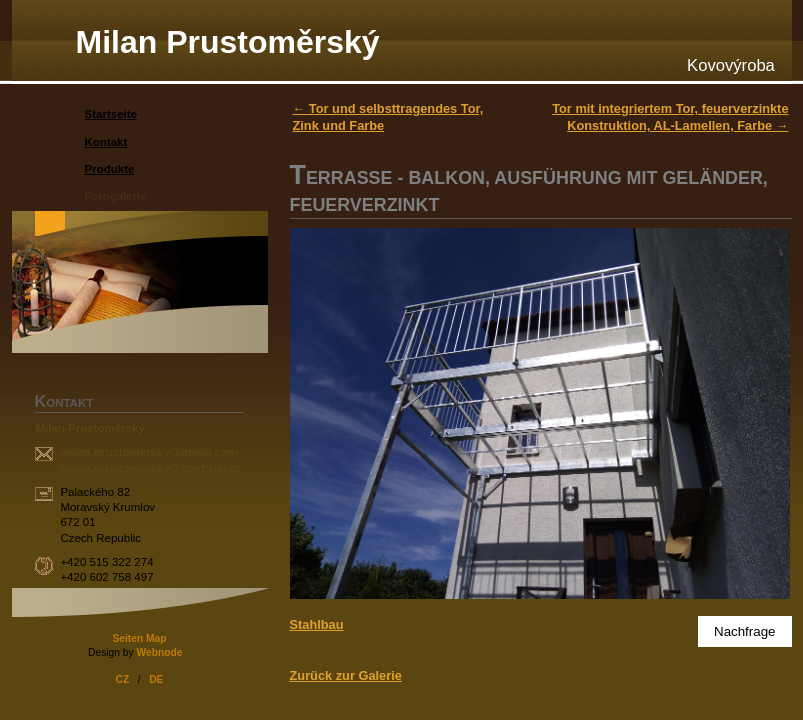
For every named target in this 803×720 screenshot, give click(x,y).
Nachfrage (745, 631)
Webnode (159, 652)
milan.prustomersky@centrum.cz (150, 468)
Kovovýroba (731, 65)
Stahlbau (317, 624)
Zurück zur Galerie (346, 675)
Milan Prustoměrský (228, 42)
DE (156, 679)
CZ (123, 679)
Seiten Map (139, 638)
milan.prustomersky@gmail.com (149, 452)
